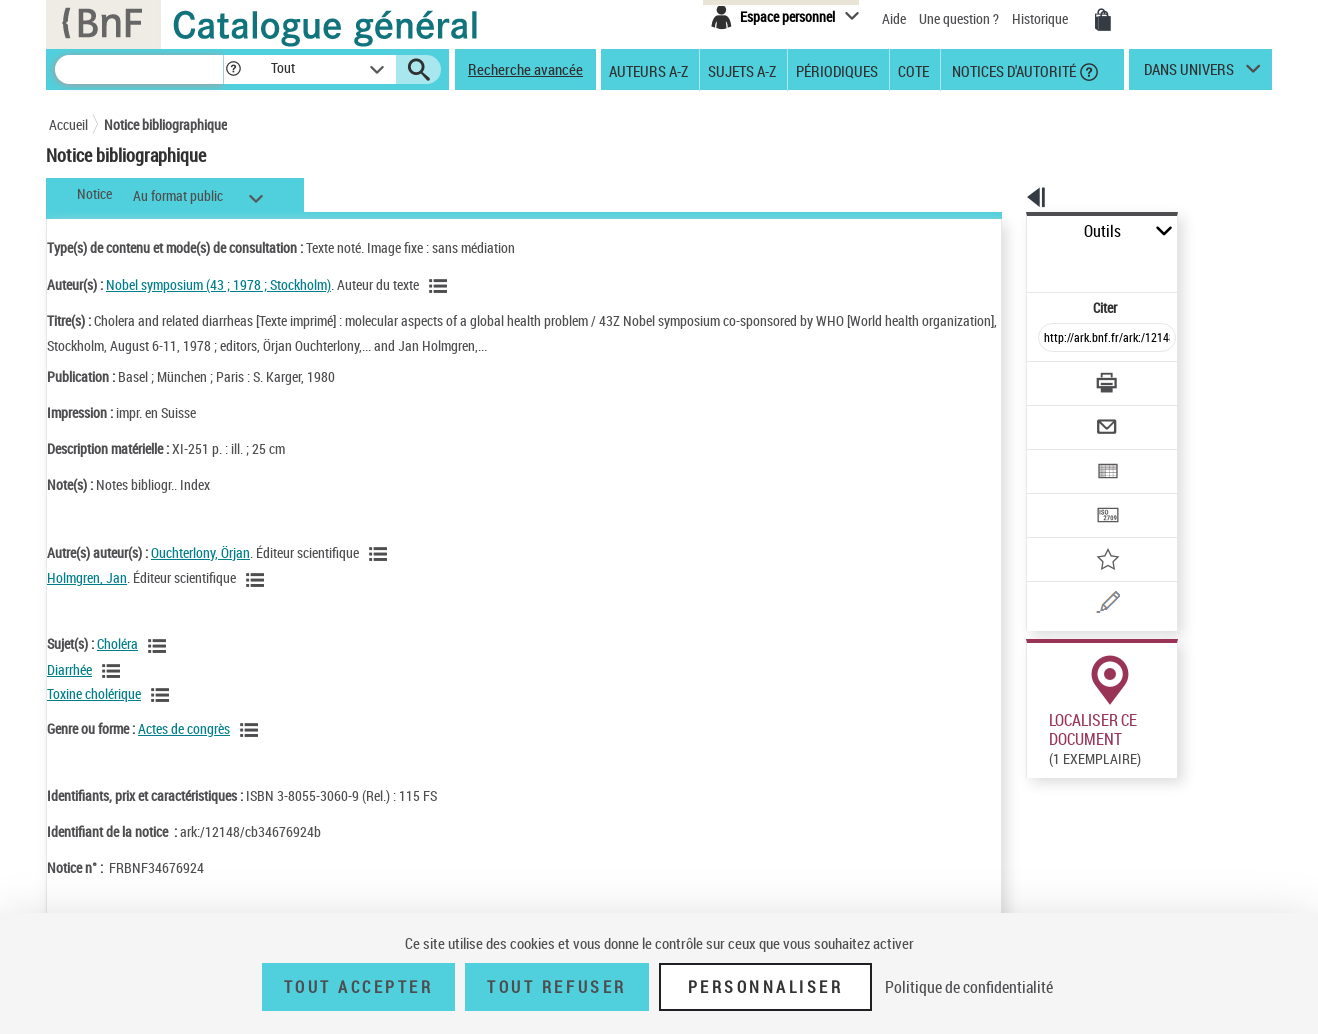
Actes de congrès (184, 728)
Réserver (1042, 749)
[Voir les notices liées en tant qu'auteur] (441, 286)
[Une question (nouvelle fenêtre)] (1090, 534)
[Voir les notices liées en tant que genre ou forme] (252, 730)
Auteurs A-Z (648, 70)
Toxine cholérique (94, 693)
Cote (913, 70)
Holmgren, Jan (87, 577)
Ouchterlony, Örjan (200, 552)
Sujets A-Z (742, 70)
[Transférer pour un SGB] (1059, 456)
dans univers (1189, 74)
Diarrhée (69, 669)
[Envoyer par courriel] (1050, 378)
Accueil (68, 124)
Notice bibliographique (165, 124)
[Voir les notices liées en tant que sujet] (160, 646)
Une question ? (959, 18)
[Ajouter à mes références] (1063, 495)
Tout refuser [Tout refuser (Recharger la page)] (556, 987)
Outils (1004, 231)
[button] (233, 69)
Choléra (117, 643)
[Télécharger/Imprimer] (1054, 339)
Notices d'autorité (1012, 70)
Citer (1019, 263)
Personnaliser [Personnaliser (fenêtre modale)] (766, 987)
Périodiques (837, 70)
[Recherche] (139, 69)
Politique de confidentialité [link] (969, 987)
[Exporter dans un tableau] (1065, 417)
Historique (1041, 18)
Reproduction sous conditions (1180, 748)
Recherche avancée (525, 69)
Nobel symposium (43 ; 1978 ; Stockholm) (218, 284)
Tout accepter (359, 987)
